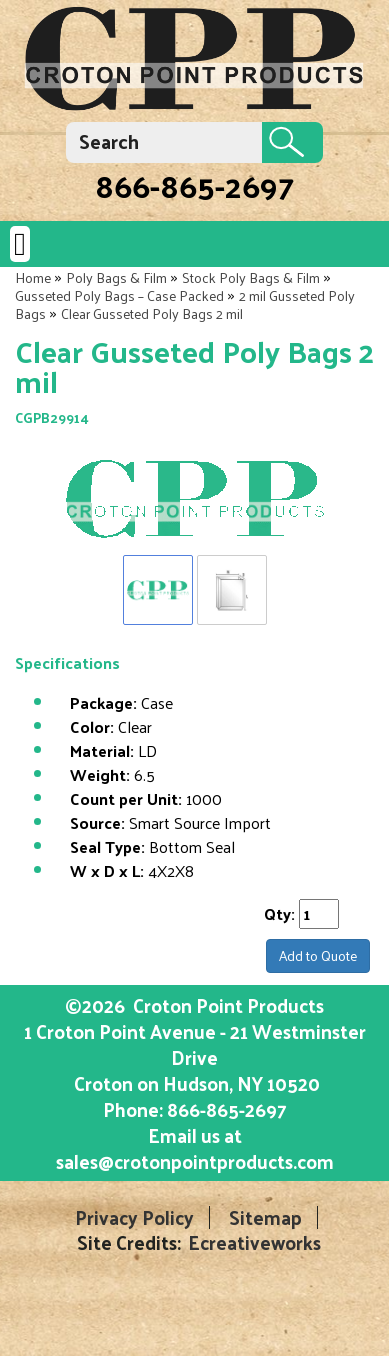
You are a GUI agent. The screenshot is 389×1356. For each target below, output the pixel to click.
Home (33, 277)
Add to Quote (318, 955)
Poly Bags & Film (116, 277)
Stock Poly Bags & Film (251, 277)
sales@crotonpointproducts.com (195, 1161)
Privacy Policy (134, 1217)
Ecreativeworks (254, 1242)
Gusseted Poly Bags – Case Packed (119, 295)
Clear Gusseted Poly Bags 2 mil (152, 313)
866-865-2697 (194, 185)
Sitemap (265, 1217)
